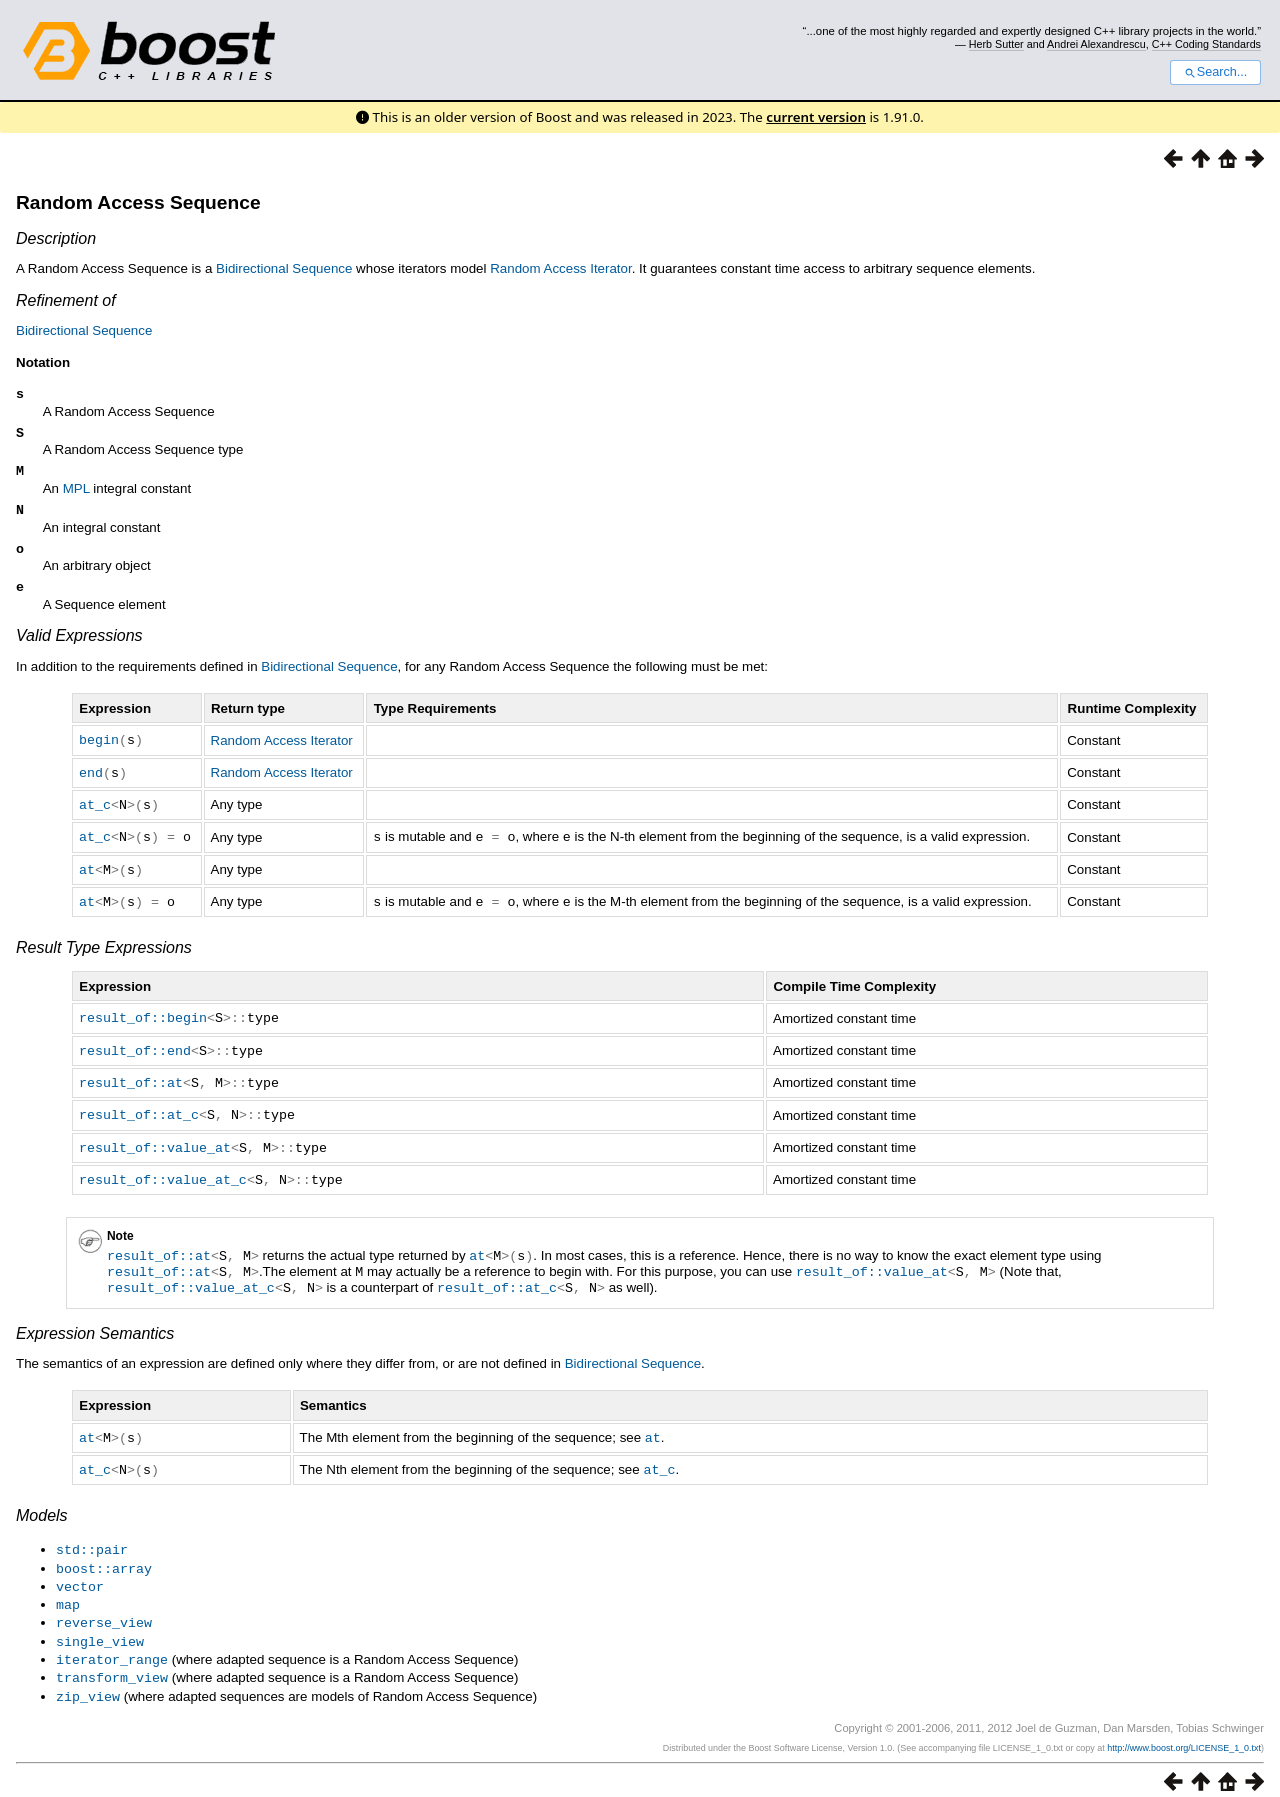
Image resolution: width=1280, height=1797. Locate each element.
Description (56, 238)
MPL (76, 494)
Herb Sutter (996, 44)
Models (42, 1510)
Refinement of (66, 300)
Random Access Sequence (138, 202)
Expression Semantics (95, 1330)
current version (816, 117)
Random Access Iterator (561, 268)
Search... (1215, 72)
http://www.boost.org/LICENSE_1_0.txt (1184, 1734)
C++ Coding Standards (1206, 44)
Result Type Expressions (104, 953)
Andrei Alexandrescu (1096, 44)
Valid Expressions (79, 647)
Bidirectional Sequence (284, 268)
